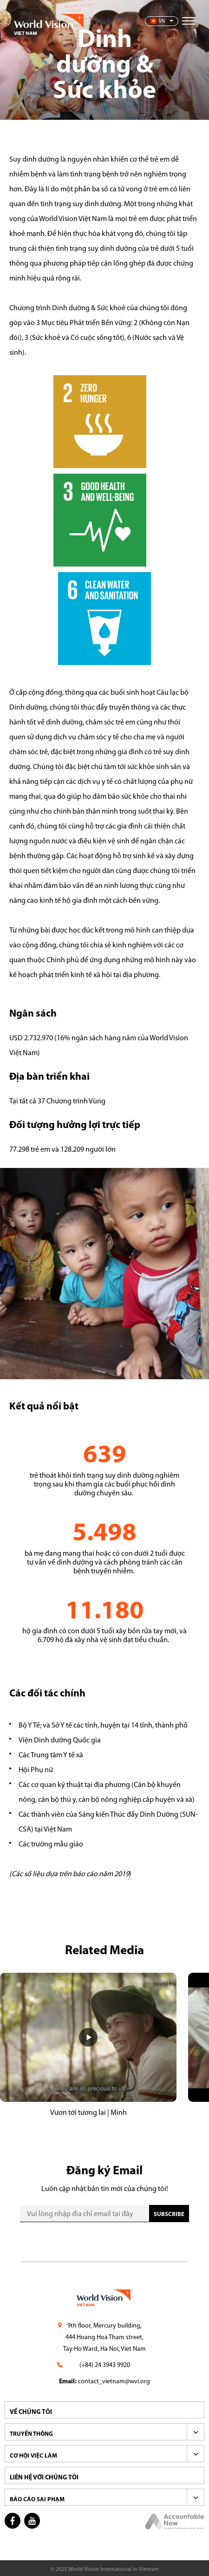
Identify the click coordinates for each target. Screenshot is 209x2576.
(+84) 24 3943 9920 (104, 2365)
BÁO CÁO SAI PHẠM (37, 2500)
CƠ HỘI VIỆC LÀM (33, 2456)
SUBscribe (169, 2214)
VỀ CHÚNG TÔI (31, 2412)
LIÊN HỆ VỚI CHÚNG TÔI (44, 2477)
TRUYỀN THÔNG (31, 2434)
